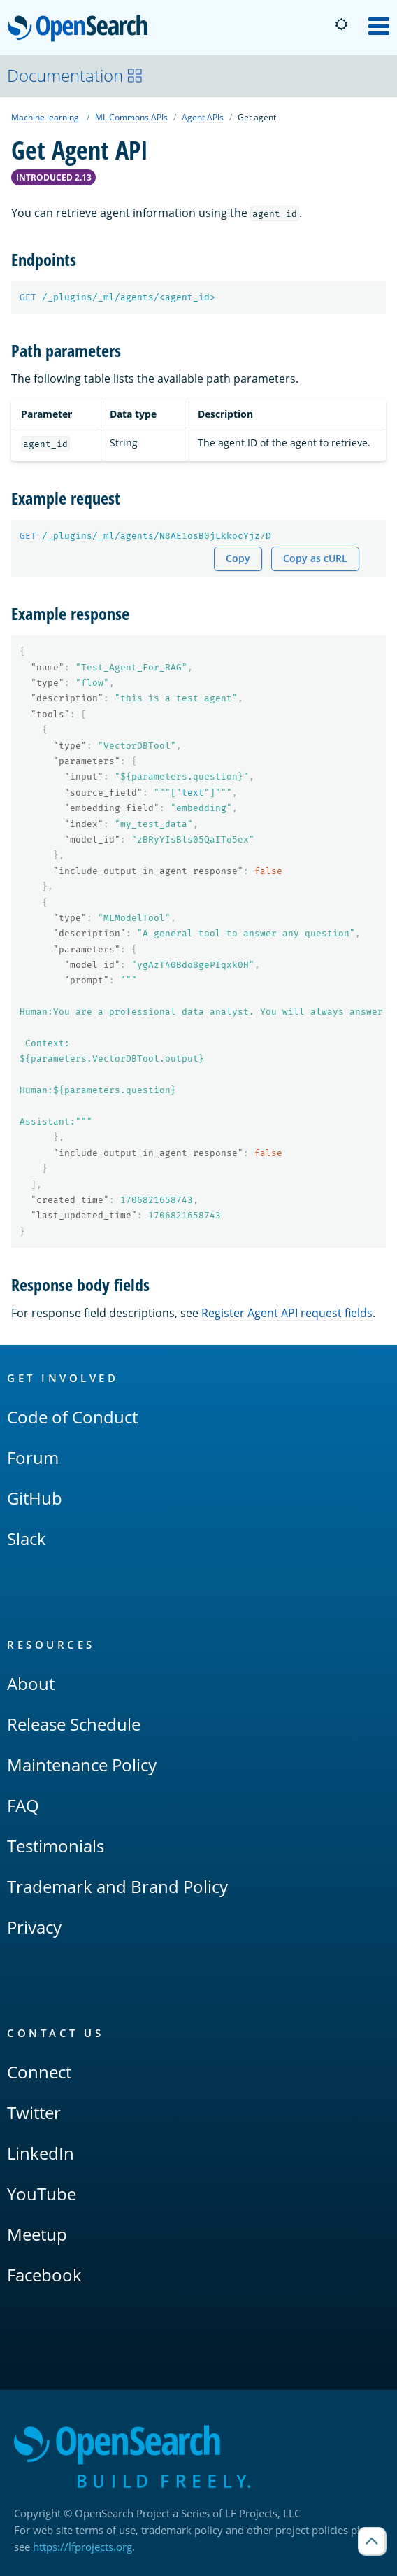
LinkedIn (40, 2153)
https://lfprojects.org (82, 2547)
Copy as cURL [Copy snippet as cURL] (315, 558)
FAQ (23, 1805)
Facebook (44, 2274)
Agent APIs (203, 117)
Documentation (75, 75)
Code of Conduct (72, 1416)
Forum (33, 1457)
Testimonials (55, 1845)
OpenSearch (81, 29)
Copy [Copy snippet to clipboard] (238, 558)
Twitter (34, 2112)
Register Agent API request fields (287, 1313)
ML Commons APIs (131, 117)
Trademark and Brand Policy (117, 1886)
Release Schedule (73, 1724)
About (31, 1683)
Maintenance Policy (82, 1764)
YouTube (41, 2193)
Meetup (37, 2234)
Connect (39, 2071)
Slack (26, 1538)
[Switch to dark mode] (341, 24)
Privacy (34, 1926)
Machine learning (45, 117)
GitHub (34, 1497)
